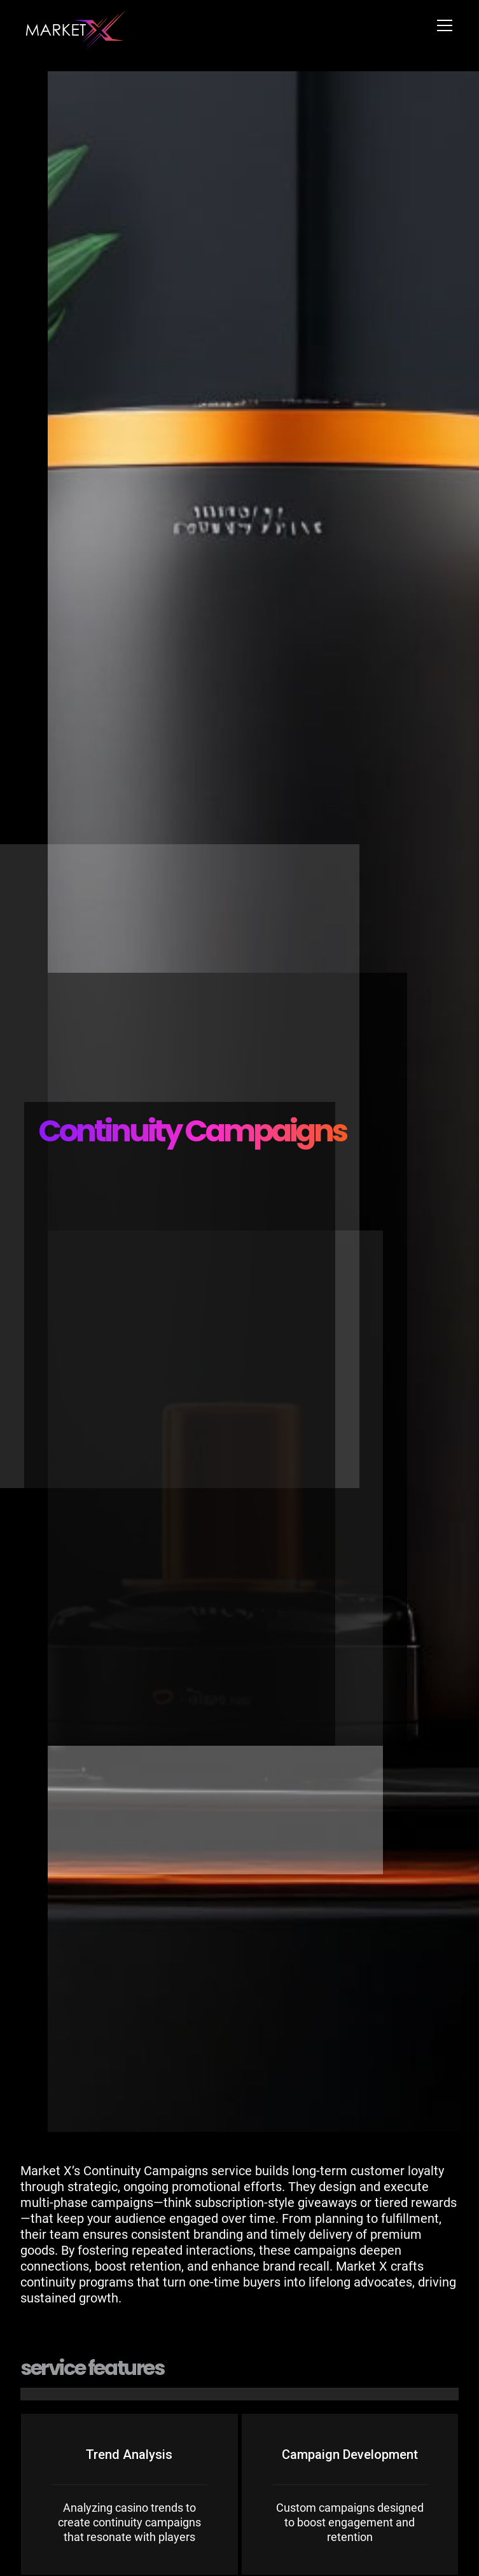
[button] (442, 25)
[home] (76, 25)
